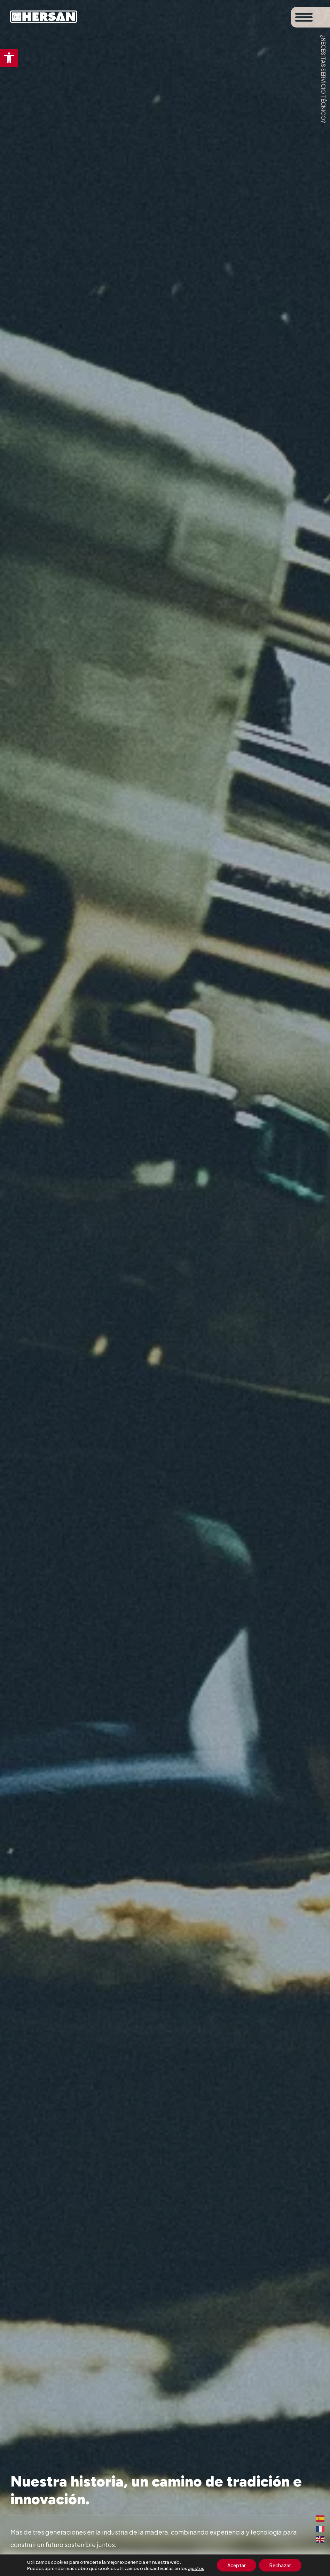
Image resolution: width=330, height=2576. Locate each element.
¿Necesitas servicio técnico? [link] (323, 79)
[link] (9, 58)
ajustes (196, 2568)
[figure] (165, 1288)
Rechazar (280, 2565)
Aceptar (236, 2565)
